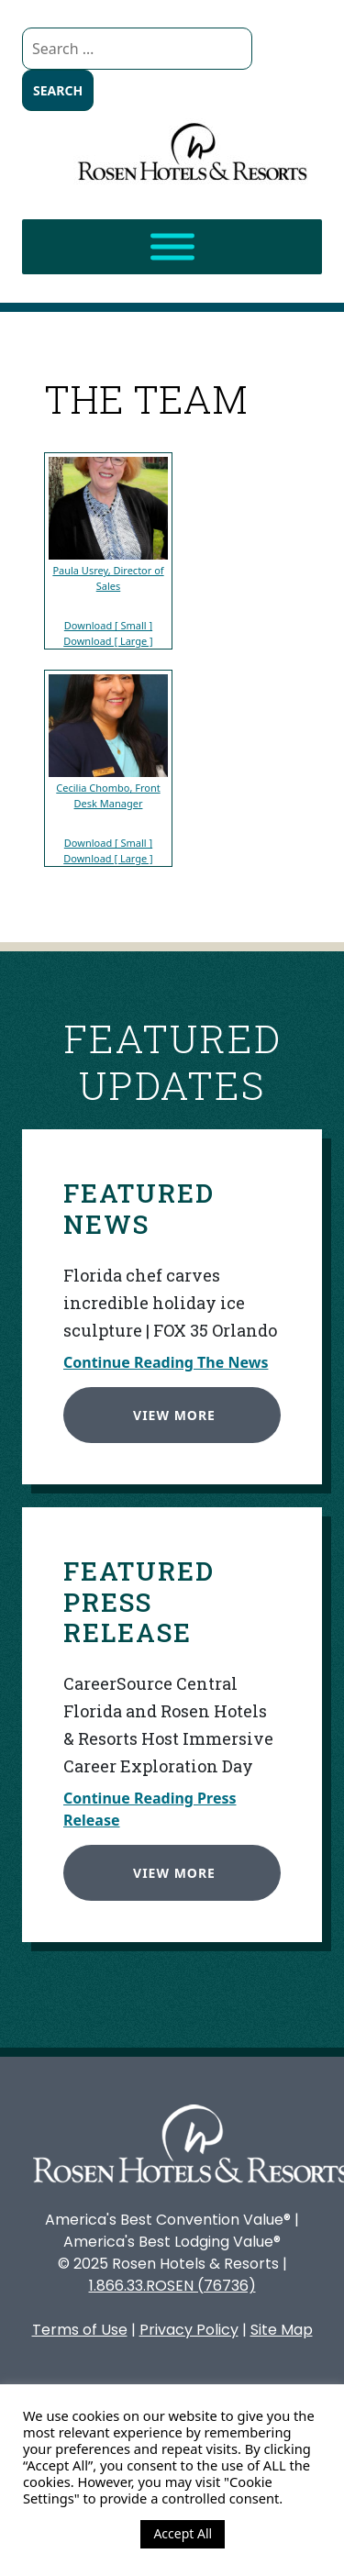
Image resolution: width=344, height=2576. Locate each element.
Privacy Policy (189, 2329)
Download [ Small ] (108, 625)
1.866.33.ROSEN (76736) (172, 2285)
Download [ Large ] (108, 641)
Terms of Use (80, 2329)
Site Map (281, 2329)
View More (171, 1412)
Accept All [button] (182, 2533)
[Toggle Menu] (172, 247)
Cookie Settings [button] (77, 2534)
